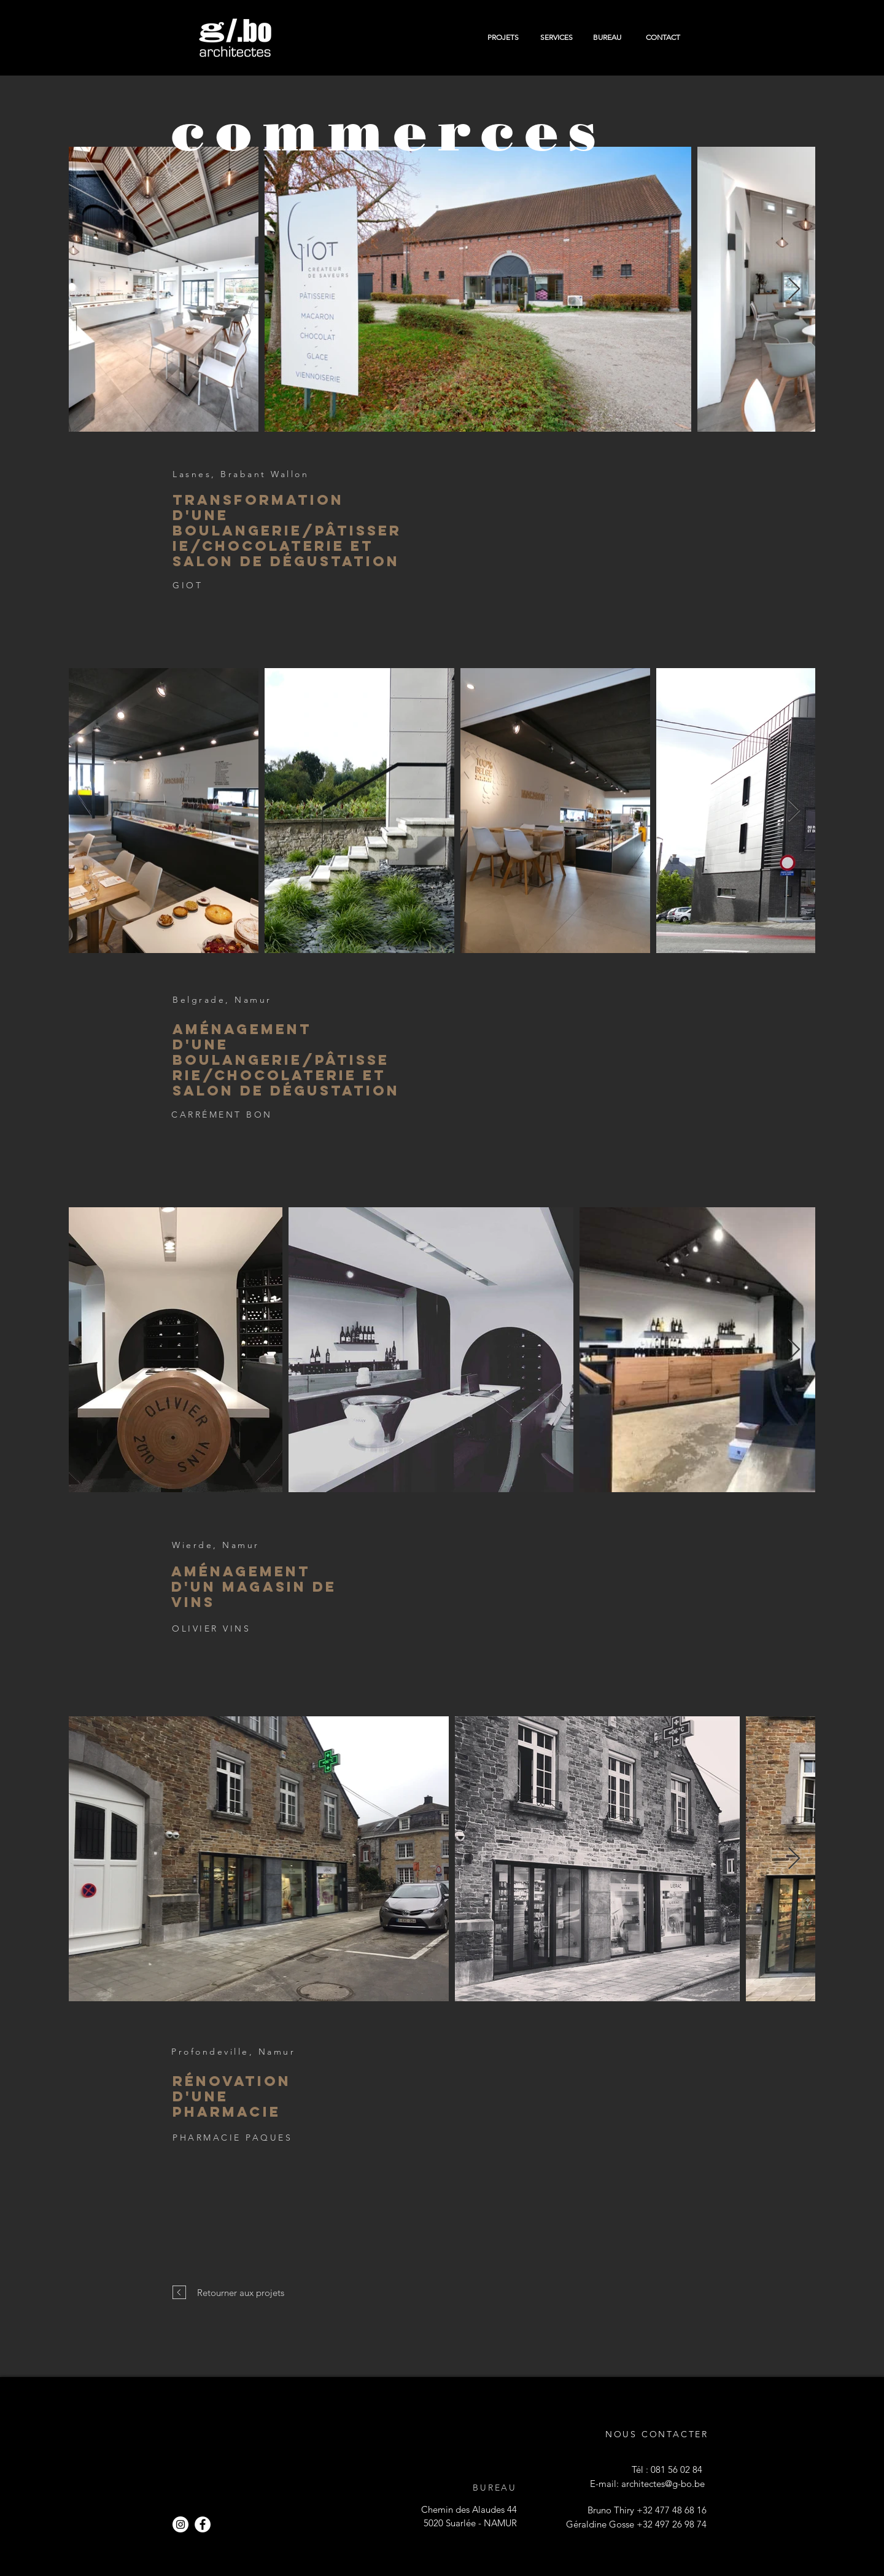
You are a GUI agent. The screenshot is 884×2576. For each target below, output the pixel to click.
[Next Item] (794, 290)
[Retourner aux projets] (240, 2292)
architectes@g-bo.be (663, 2483)
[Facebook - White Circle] (203, 2524)
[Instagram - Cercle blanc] (180, 2524)
